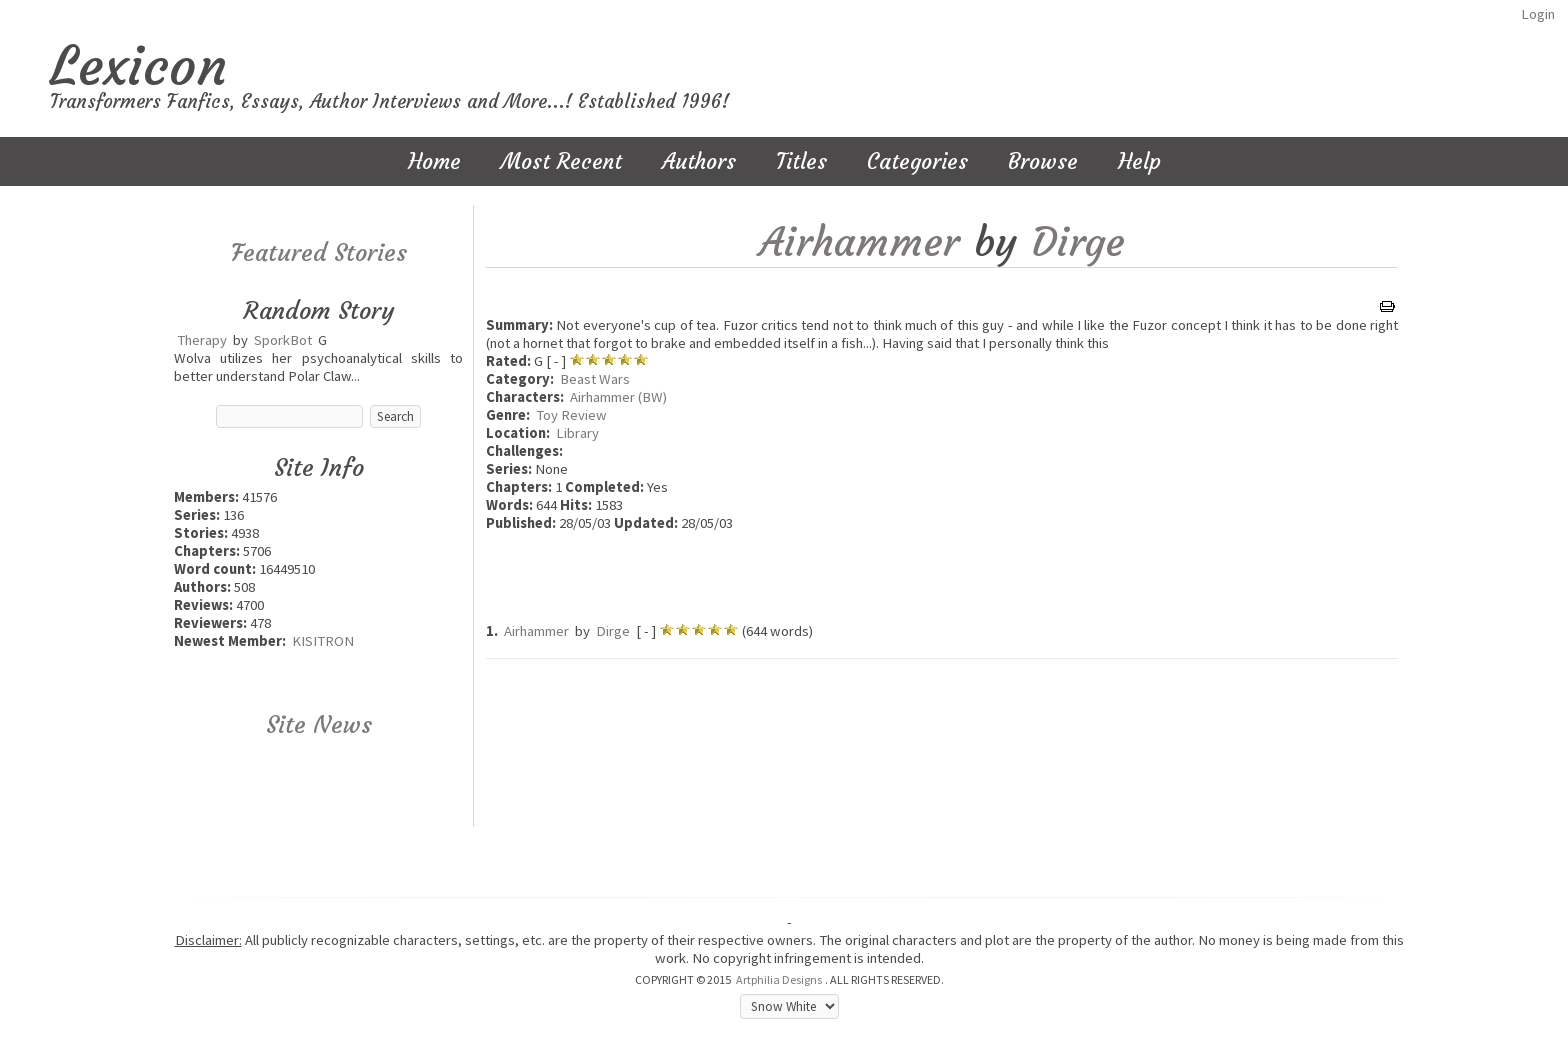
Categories (917, 161)
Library (577, 433)
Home (434, 161)
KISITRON (323, 641)
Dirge (1078, 242)
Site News (319, 725)
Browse (1043, 161)
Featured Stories (319, 253)
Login (1538, 14)
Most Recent (561, 161)
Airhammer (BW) (618, 397)
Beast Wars (595, 379)
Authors (699, 161)
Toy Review (571, 415)
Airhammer (859, 242)
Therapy (202, 340)
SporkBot (283, 340)
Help (1139, 161)
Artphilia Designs (779, 979)
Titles (801, 161)
